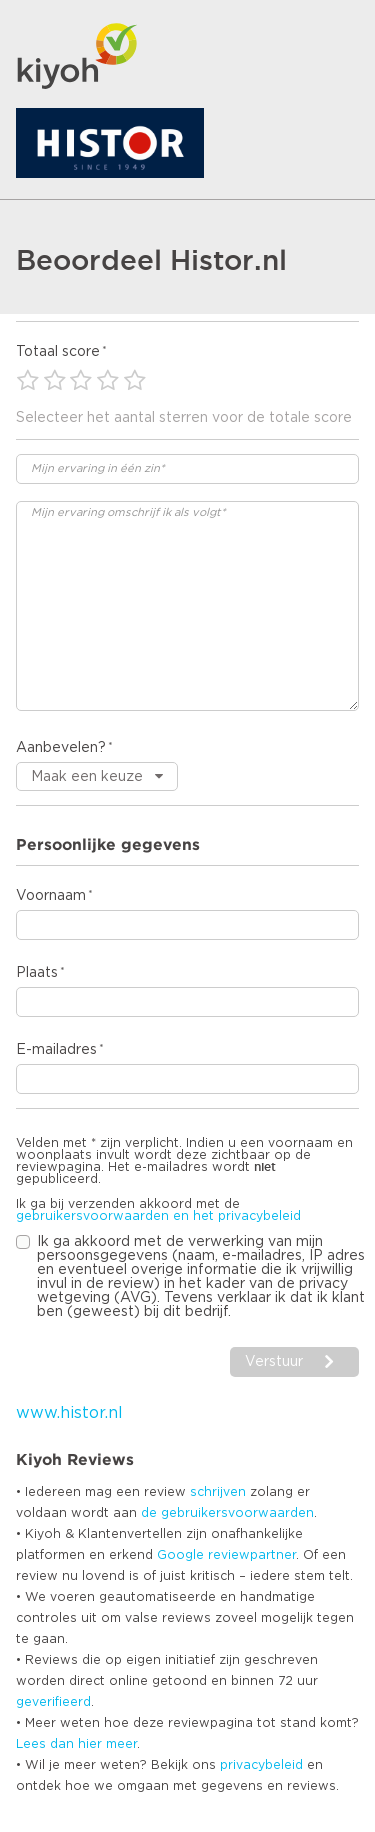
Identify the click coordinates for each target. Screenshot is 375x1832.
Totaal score (58, 352)
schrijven (218, 1492)
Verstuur (274, 1362)
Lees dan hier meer (76, 1744)
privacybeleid (261, 1765)
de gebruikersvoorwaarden (227, 1513)
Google (180, 1555)
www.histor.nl (69, 1413)
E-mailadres (56, 1050)
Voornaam (51, 896)
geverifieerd (53, 1702)
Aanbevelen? (61, 748)
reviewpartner (252, 1555)
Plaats (37, 973)
